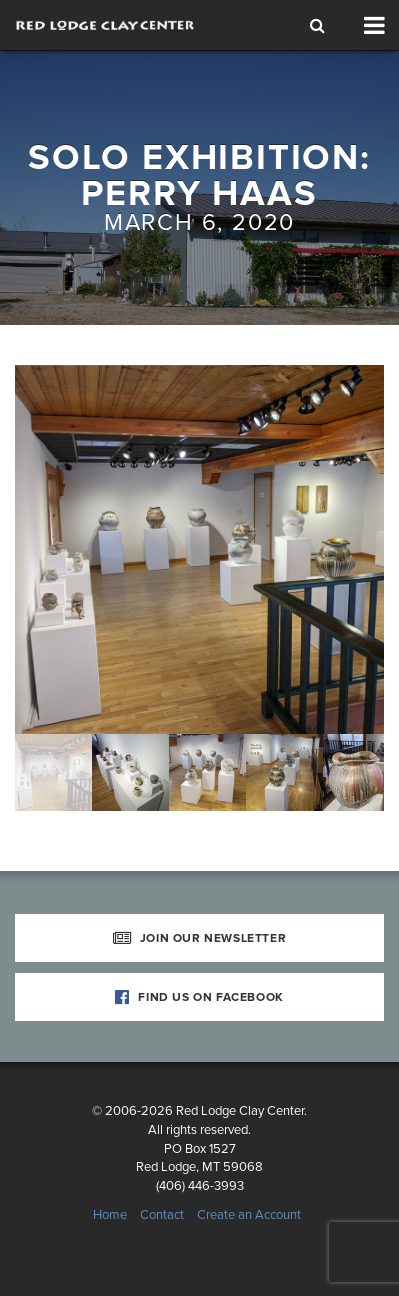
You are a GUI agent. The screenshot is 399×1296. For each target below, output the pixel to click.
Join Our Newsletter (200, 938)
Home (110, 1215)
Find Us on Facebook (199, 997)
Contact (162, 1215)
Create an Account (249, 1215)
